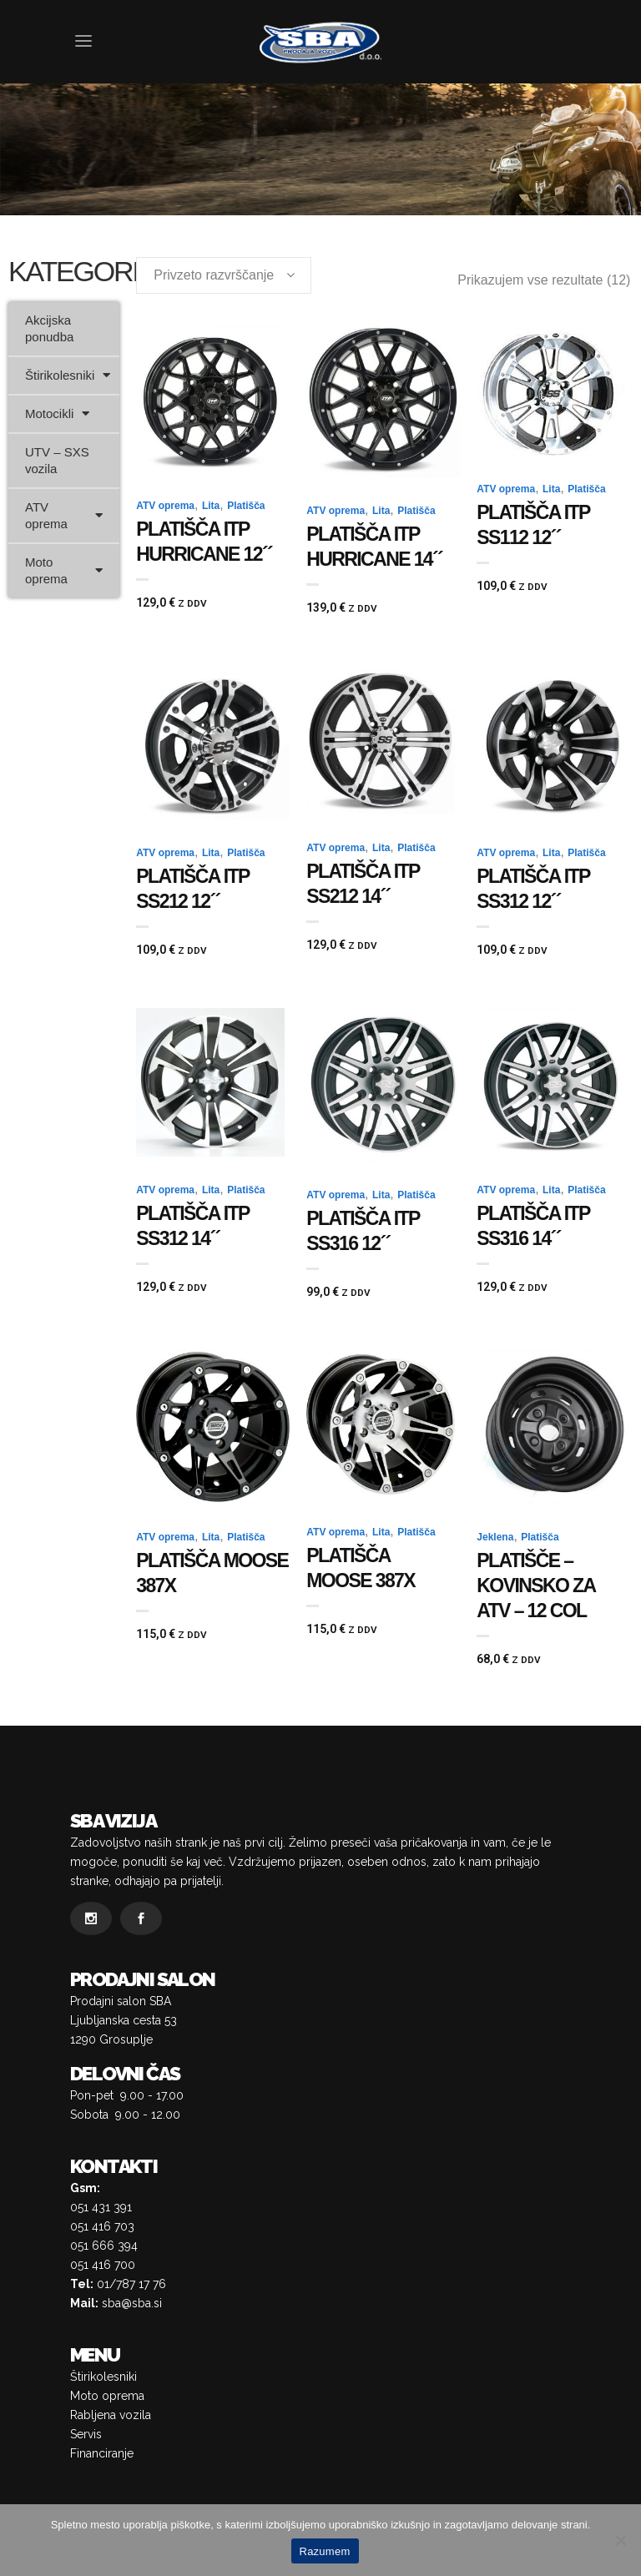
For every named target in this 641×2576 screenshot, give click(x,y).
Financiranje (102, 2453)
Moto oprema (64, 570)
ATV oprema (64, 515)
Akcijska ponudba (49, 328)
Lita (211, 506)
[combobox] (223, 275)
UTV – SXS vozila (57, 460)
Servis (86, 2434)
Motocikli (57, 413)
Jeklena (495, 1537)
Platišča (246, 506)
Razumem (325, 2551)
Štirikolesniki (67, 375)
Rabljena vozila (110, 2415)
